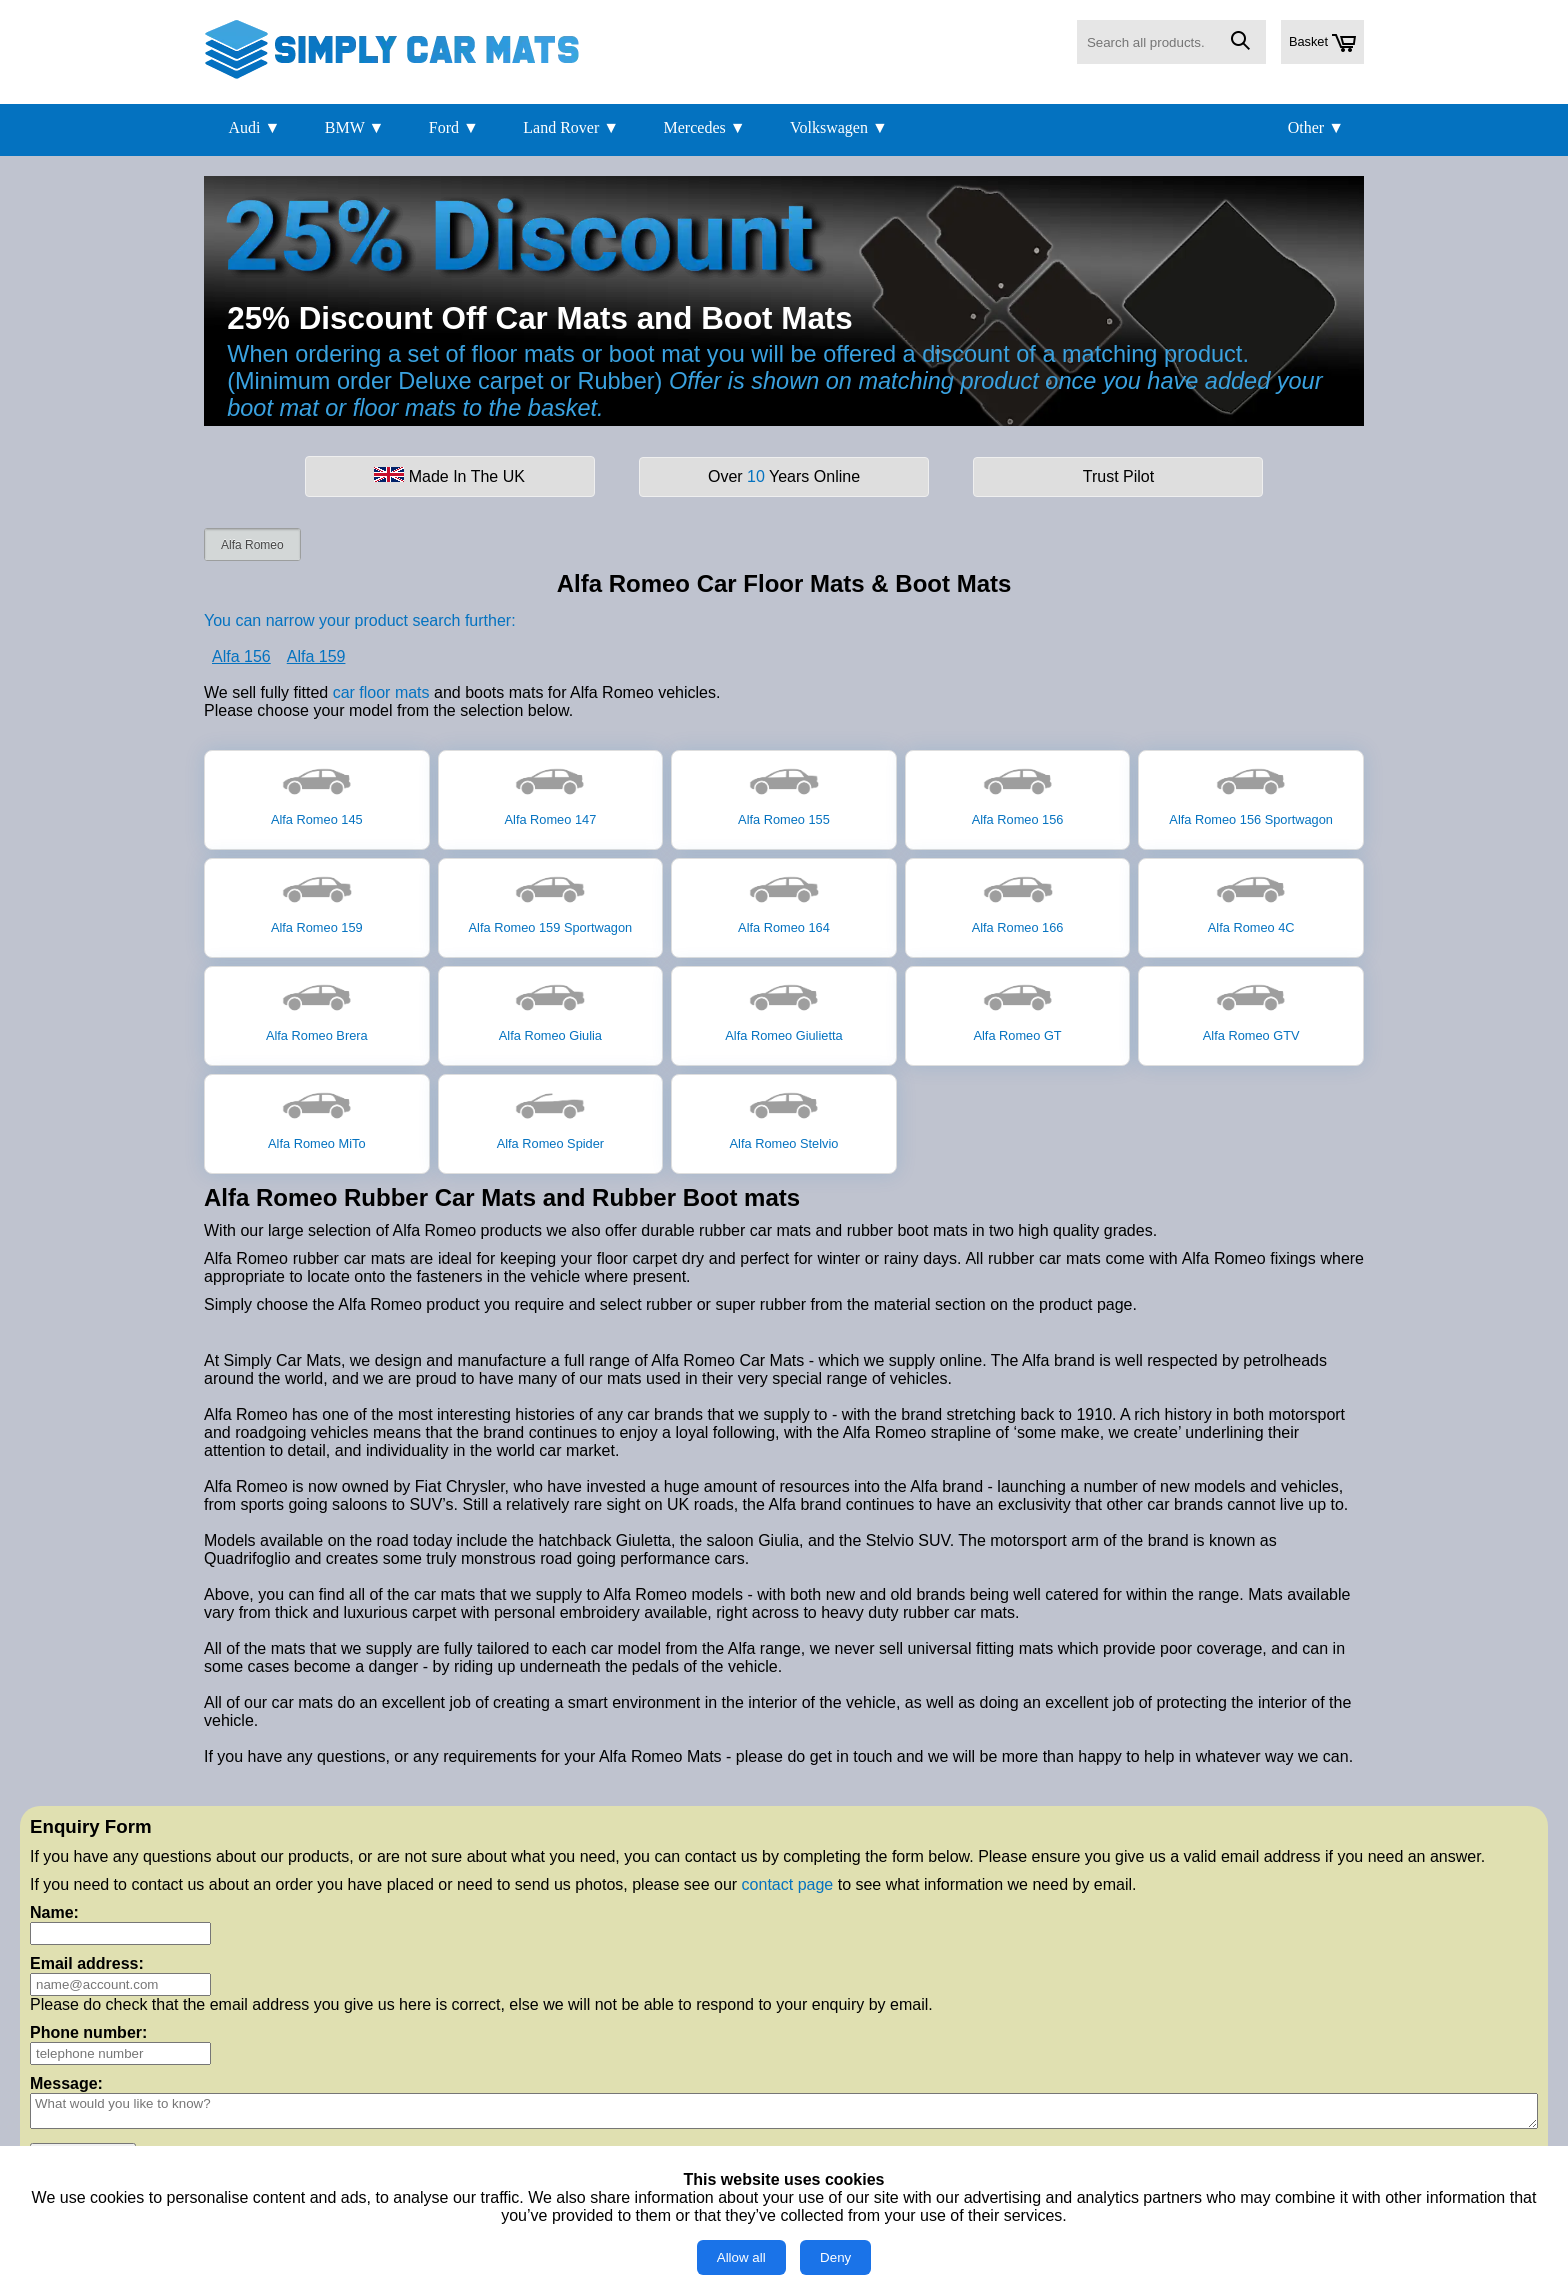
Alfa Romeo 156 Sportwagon (1251, 793)
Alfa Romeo (252, 545)
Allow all (741, 2257)
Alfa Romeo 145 (317, 793)
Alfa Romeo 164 (784, 901)
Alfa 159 (316, 656)
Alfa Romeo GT (1017, 1009)
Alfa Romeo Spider (550, 1117)
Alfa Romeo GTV (1251, 1009)
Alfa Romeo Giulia (550, 1009)
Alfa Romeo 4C (1251, 901)
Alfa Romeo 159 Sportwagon (551, 901)
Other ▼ (1316, 127)
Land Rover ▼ (571, 127)
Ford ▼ (454, 127)
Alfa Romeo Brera (317, 1009)
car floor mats (381, 692)
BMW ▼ (355, 127)
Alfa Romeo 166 (1018, 901)
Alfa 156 (241, 656)
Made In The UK (449, 476)
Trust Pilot (1118, 476)
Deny (835, 2257)
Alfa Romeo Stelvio (784, 1117)
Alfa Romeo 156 (1018, 793)
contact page (788, 1884)
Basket (1322, 43)
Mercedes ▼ (705, 127)
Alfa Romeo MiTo (316, 1117)
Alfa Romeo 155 (784, 793)
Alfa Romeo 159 (317, 901)
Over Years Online (784, 476)
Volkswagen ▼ (839, 127)
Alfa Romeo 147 (551, 793)
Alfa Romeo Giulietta (783, 1009)
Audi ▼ (254, 127)
